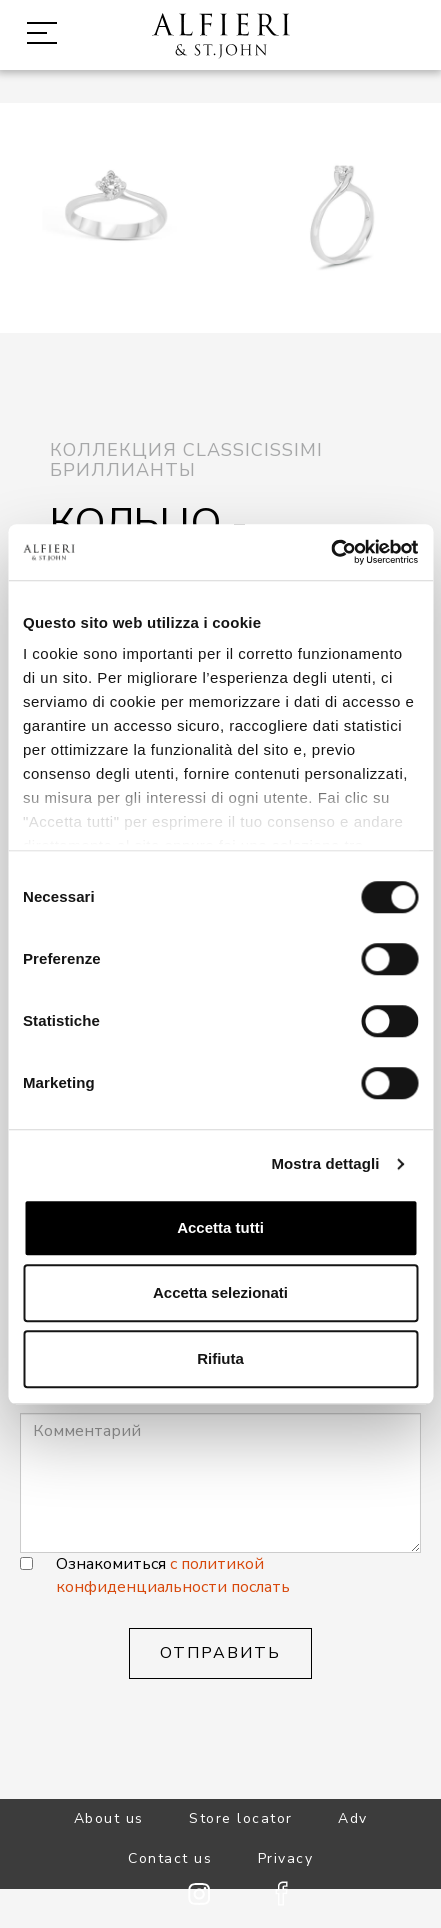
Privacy (286, 1858)
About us (109, 1818)
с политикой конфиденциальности (160, 1575)
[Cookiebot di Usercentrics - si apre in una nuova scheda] (330, 552)
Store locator (241, 1818)
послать (260, 1587)
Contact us (170, 1858)
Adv (353, 1818)
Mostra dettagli (325, 1163)
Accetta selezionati (220, 1292)
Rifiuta (220, 1358)
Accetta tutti (220, 1227)
